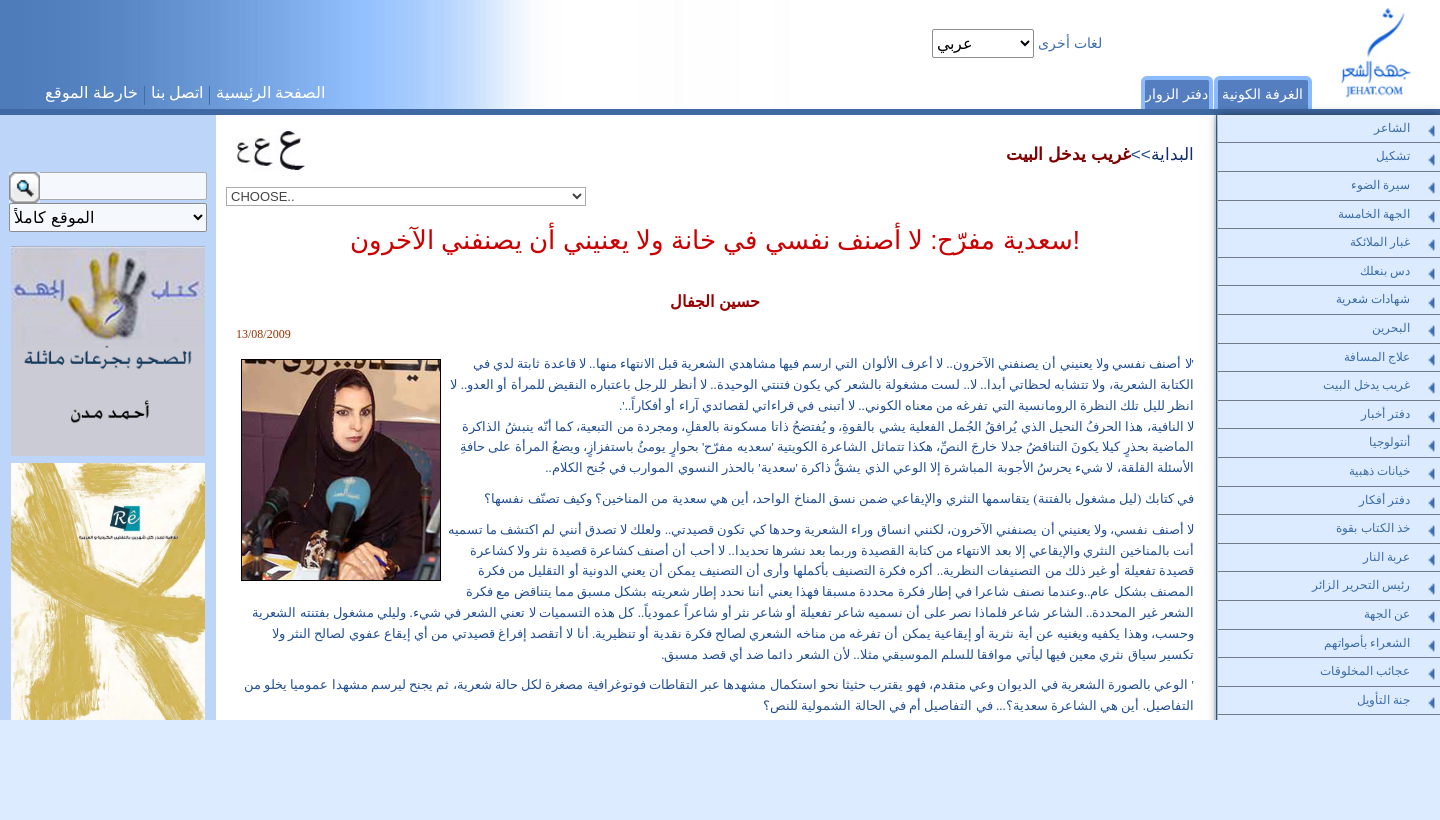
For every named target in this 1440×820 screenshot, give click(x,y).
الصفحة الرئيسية (270, 92)
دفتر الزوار (1176, 94)
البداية (1172, 154)
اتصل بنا (177, 92)
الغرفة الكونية (1262, 94)
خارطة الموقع (91, 92)
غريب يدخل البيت (1068, 154)
